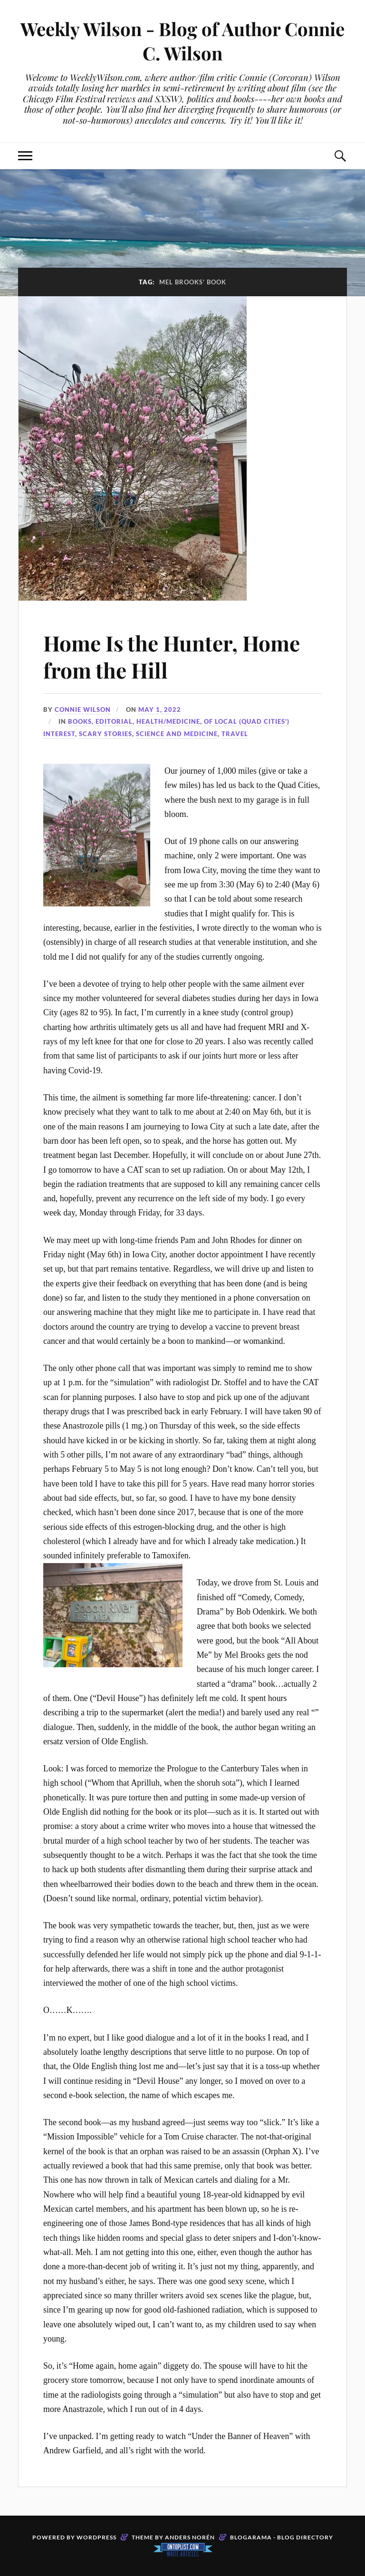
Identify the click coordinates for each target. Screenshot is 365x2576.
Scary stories (105, 734)
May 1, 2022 (159, 709)
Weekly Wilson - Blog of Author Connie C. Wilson (182, 41)
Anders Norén (190, 2537)
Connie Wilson (83, 709)
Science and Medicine (177, 734)
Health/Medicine (168, 721)
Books (80, 721)
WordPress (96, 2537)
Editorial (114, 721)
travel (234, 734)
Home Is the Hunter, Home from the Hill (171, 656)
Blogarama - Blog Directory (281, 2537)
